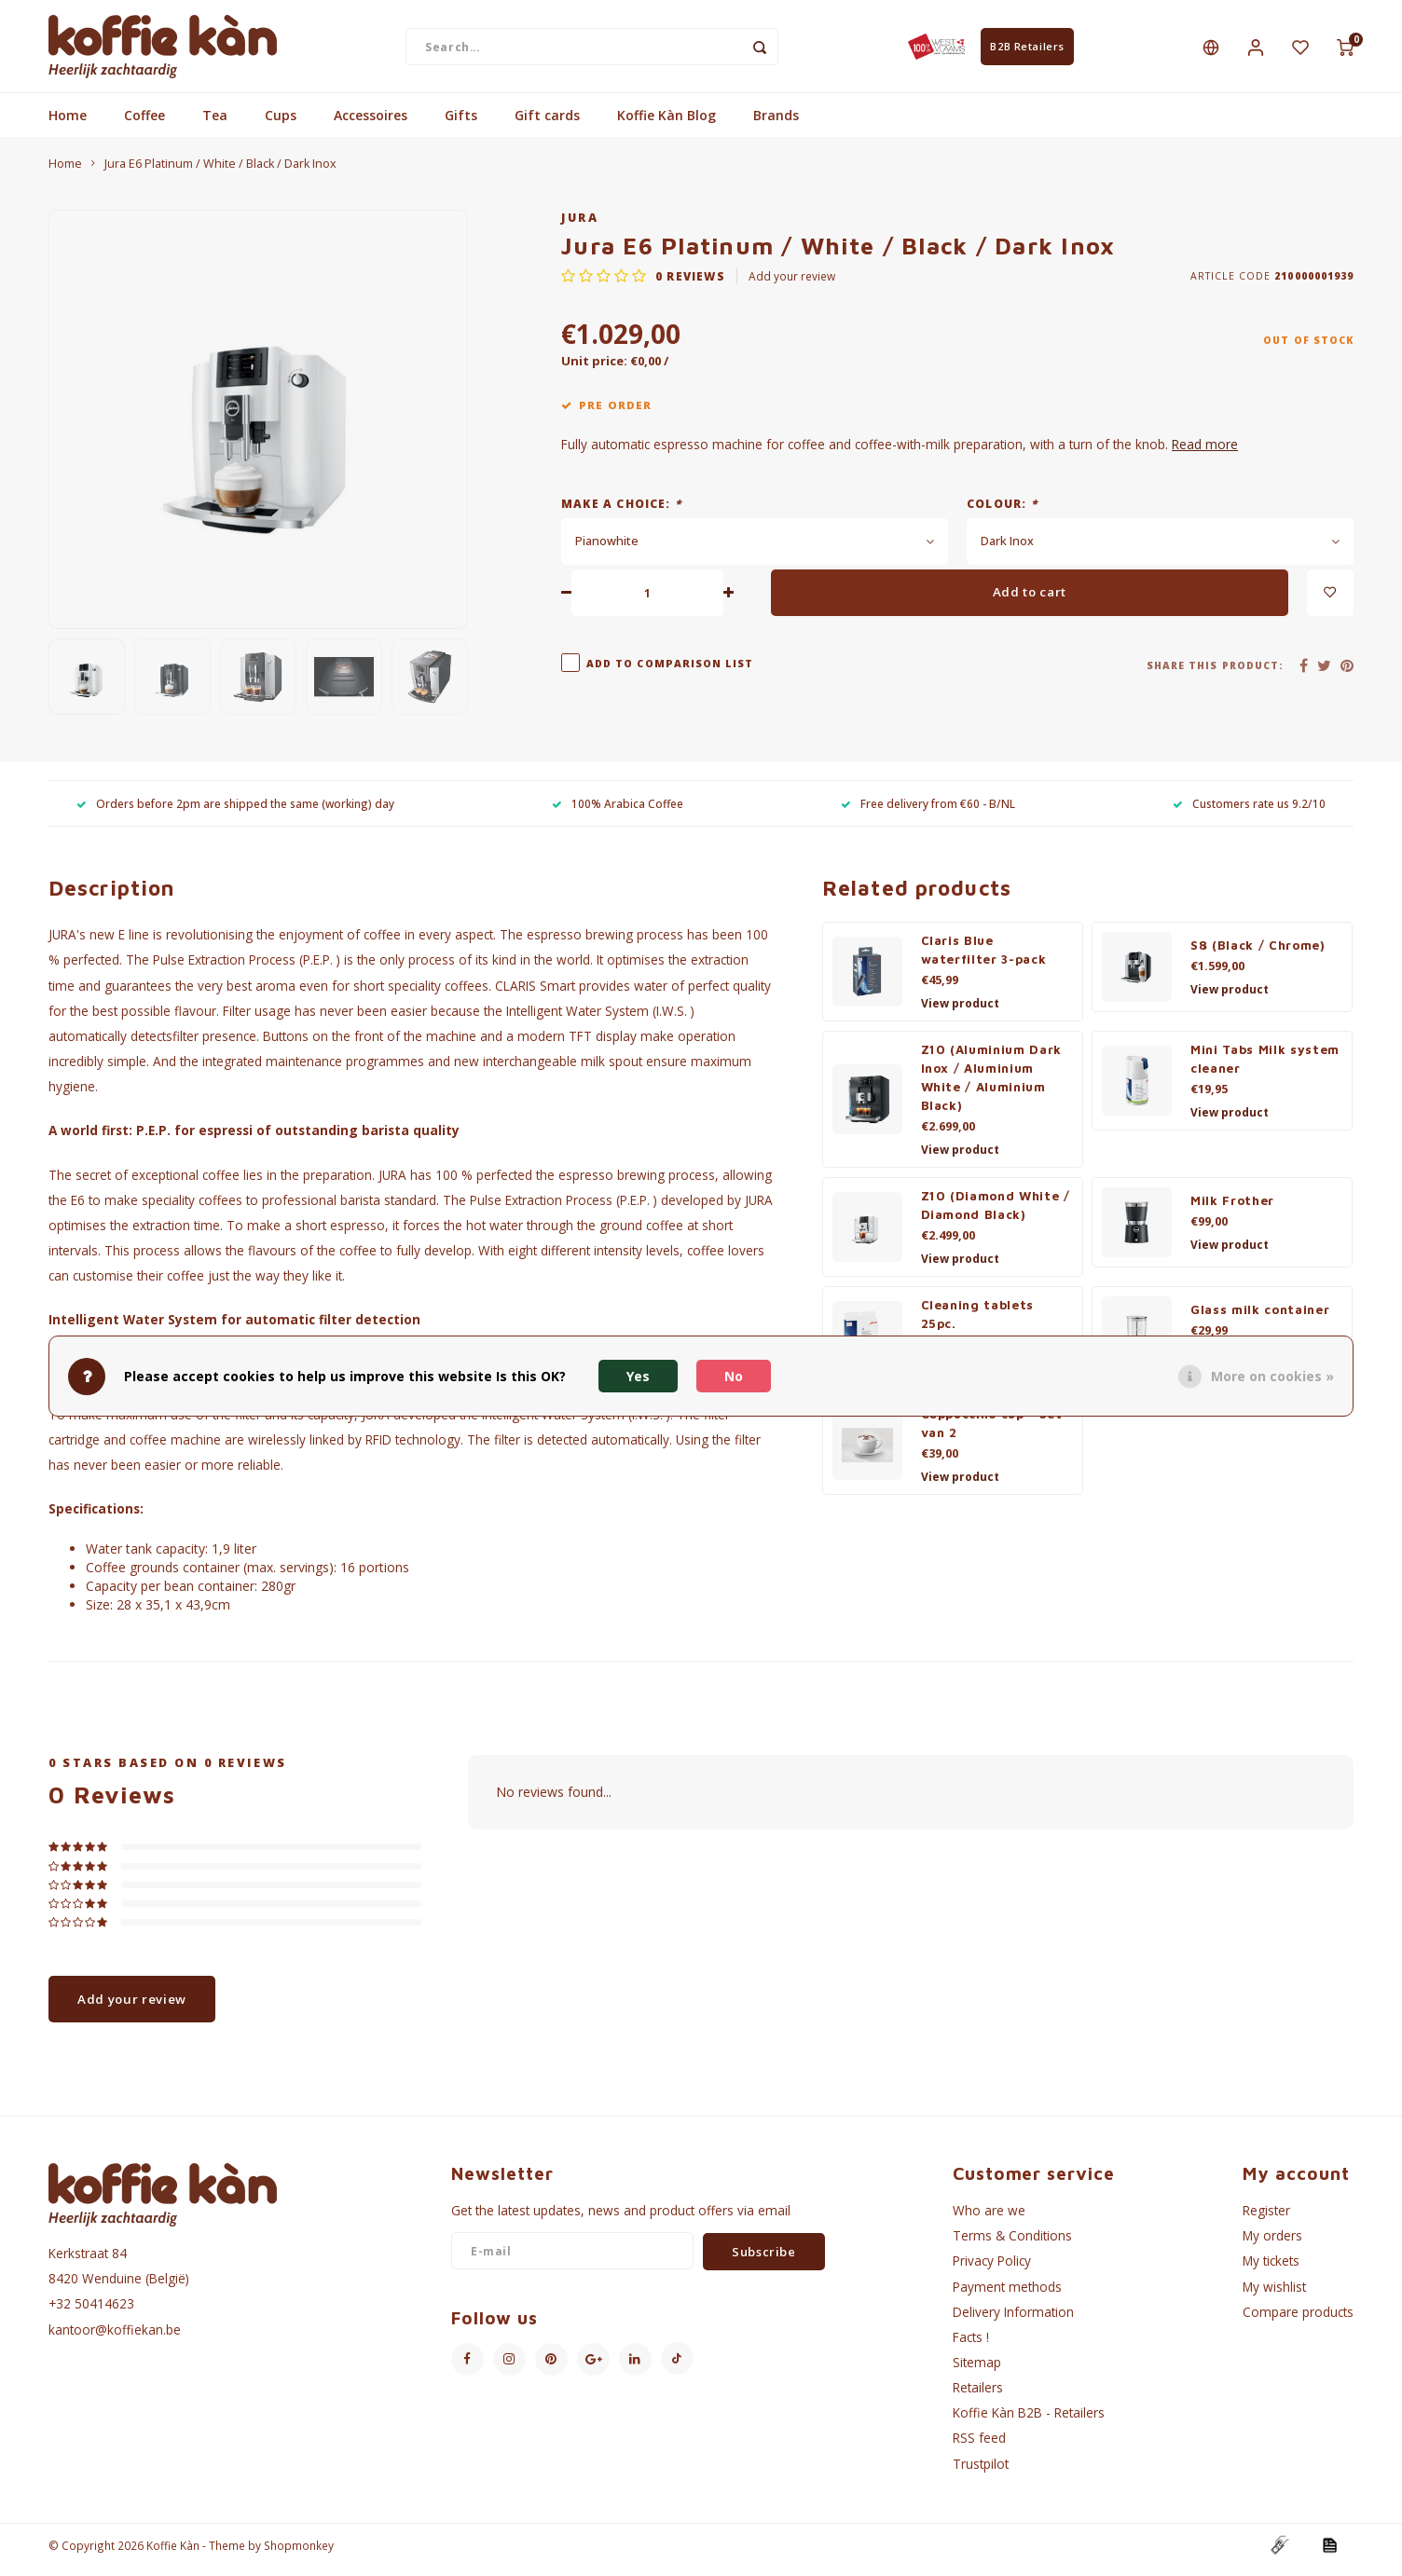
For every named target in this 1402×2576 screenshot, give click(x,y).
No (733, 1376)
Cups (280, 123)
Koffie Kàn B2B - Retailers (1029, 2421)
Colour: (1002, 510)
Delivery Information (1013, 2319)
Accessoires (370, 123)
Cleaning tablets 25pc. (978, 1322)
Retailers (978, 2396)
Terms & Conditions (1012, 2244)
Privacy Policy (992, 2269)
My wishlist (1274, 2294)
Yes (638, 1376)
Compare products (1298, 2319)
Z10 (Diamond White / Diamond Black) (995, 1213)
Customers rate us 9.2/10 (1249, 810)
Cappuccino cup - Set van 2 (992, 1431)
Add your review (792, 284)
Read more (1205, 451)
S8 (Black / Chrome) (1258, 953)
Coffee (144, 123)
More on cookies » (1272, 1376)
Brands (776, 123)
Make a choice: (621, 510)
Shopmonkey (299, 2553)
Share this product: (1215, 672)
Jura (579, 226)
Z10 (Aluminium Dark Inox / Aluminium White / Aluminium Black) (992, 1085)
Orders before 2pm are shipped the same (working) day (235, 810)
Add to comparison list (670, 671)
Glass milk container (1259, 1317)
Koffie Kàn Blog (666, 123)
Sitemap (977, 2370)
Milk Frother (1232, 1208)
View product (960, 1012)
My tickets (1271, 2269)
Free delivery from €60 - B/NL (928, 810)
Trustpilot (981, 2471)
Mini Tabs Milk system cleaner (1265, 1067)
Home (67, 123)
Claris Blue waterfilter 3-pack (984, 958)
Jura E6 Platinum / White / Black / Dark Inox (220, 172)
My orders (1272, 2244)
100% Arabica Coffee (617, 810)
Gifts (461, 123)
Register (1266, 2218)
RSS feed (979, 2446)
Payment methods (1007, 2294)
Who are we (989, 2218)
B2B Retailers (1027, 50)
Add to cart (1029, 600)
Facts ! (971, 2345)
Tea (214, 123)
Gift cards (547, 123)
